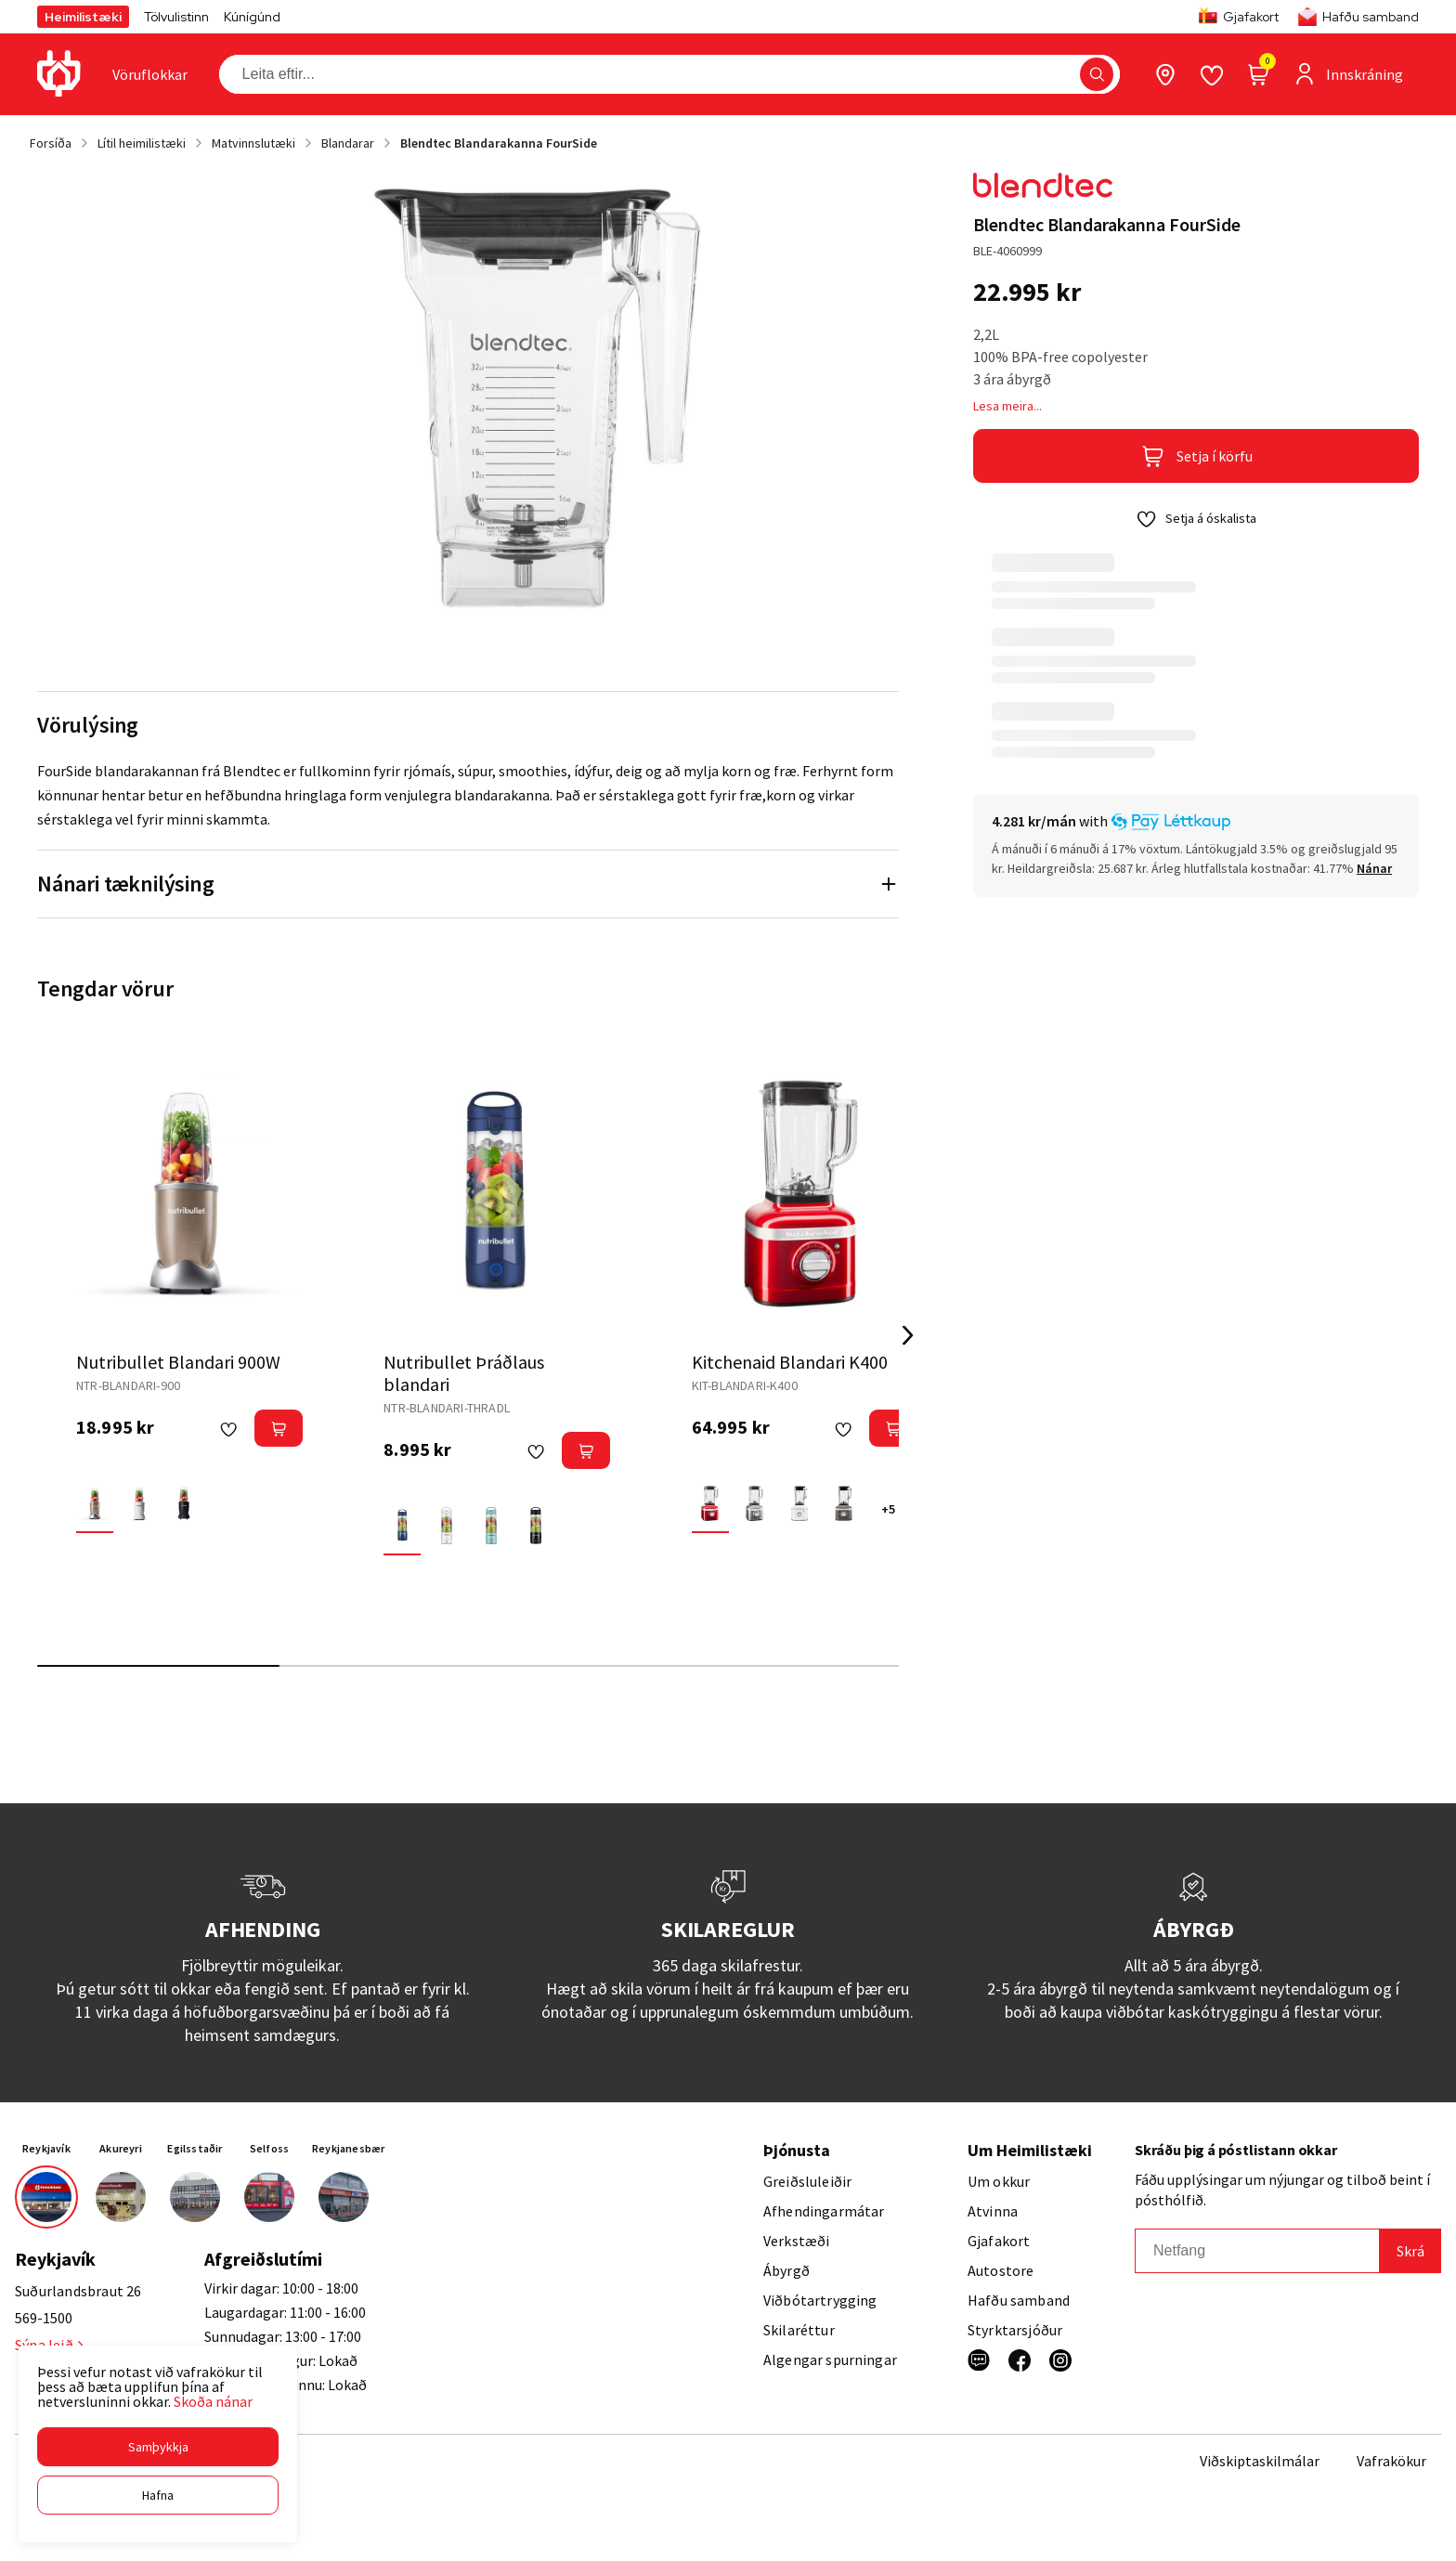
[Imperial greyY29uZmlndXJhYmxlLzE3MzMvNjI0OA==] (844, 1503)
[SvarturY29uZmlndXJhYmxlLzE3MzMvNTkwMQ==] (183, 1503)
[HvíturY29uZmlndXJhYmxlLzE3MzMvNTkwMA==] (139, 1503)
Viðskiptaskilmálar (1260, 2460)
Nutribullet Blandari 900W (178, 1361)
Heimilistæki (83, 16)
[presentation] (150, 74)
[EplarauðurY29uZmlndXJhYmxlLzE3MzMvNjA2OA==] (710, 1503)
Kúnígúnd (252, 16)
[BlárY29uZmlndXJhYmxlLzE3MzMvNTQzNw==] (402, 1525)
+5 (888, 1509)
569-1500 (43, 2317)
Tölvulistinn (176, 16)
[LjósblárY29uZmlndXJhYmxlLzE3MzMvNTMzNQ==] (491, 1525)
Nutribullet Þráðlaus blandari (464, 1373)
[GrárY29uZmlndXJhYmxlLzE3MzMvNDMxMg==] (755, 1503)
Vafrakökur (1391, 2460)
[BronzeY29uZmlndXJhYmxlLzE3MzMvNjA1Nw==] (94, 1503)
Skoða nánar (213, 2401)
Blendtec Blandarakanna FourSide (498, 143)
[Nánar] (1374, 868)
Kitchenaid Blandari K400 (790, 1361)
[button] (158, 2446)
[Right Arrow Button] (908, 1336)
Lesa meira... (1007, 405)
